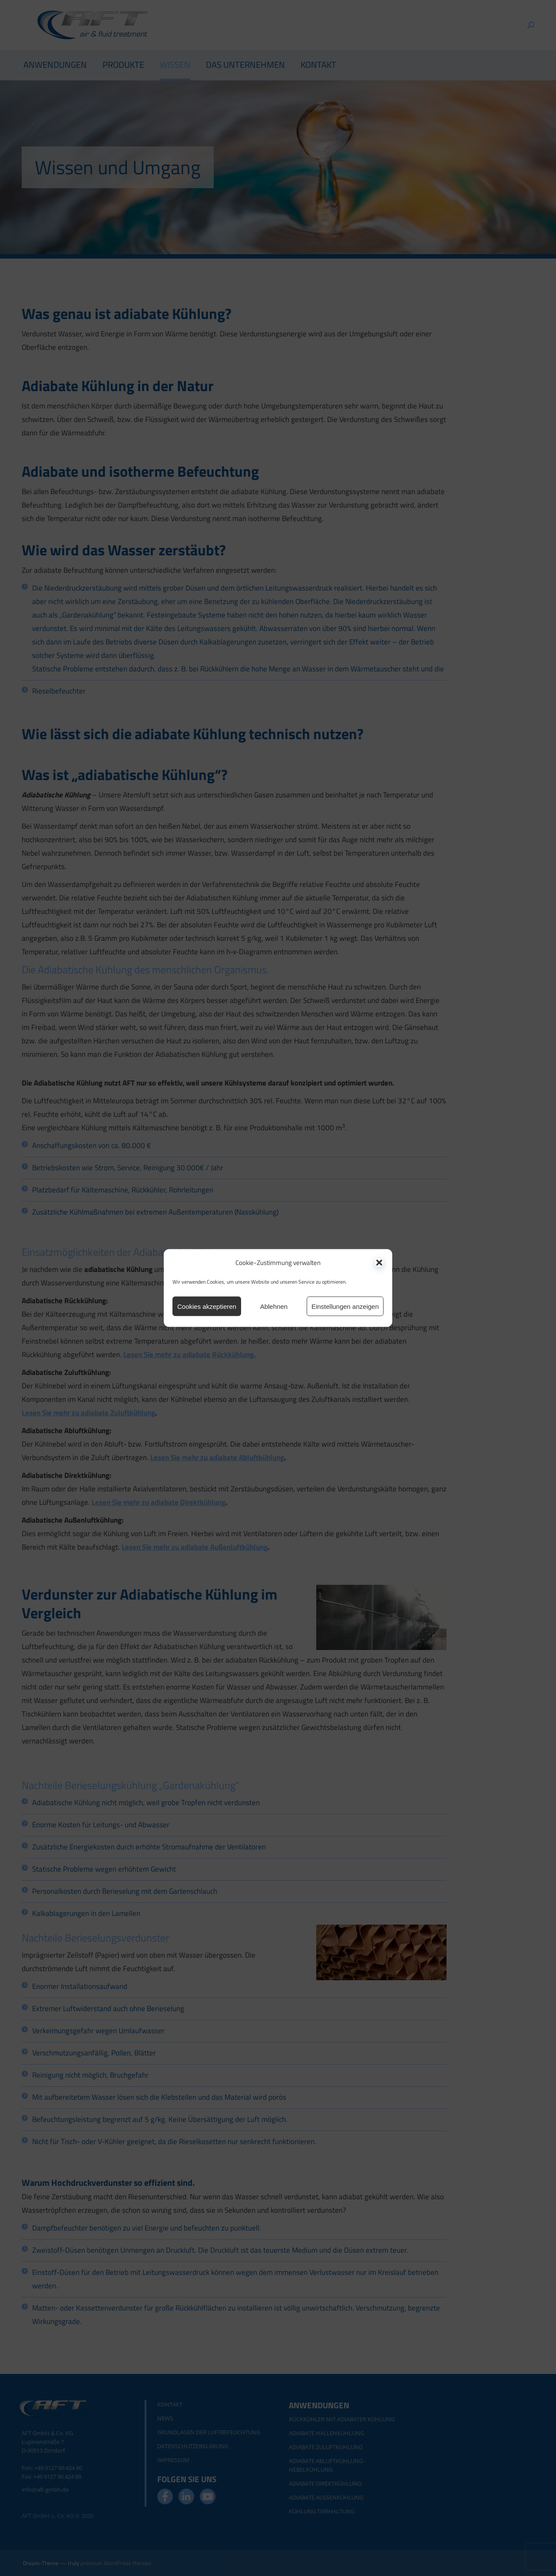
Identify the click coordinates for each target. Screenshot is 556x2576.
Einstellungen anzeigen (345, 1306)
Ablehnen (274, 1306)
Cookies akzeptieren (206, 1306)
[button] (379, 1262)
